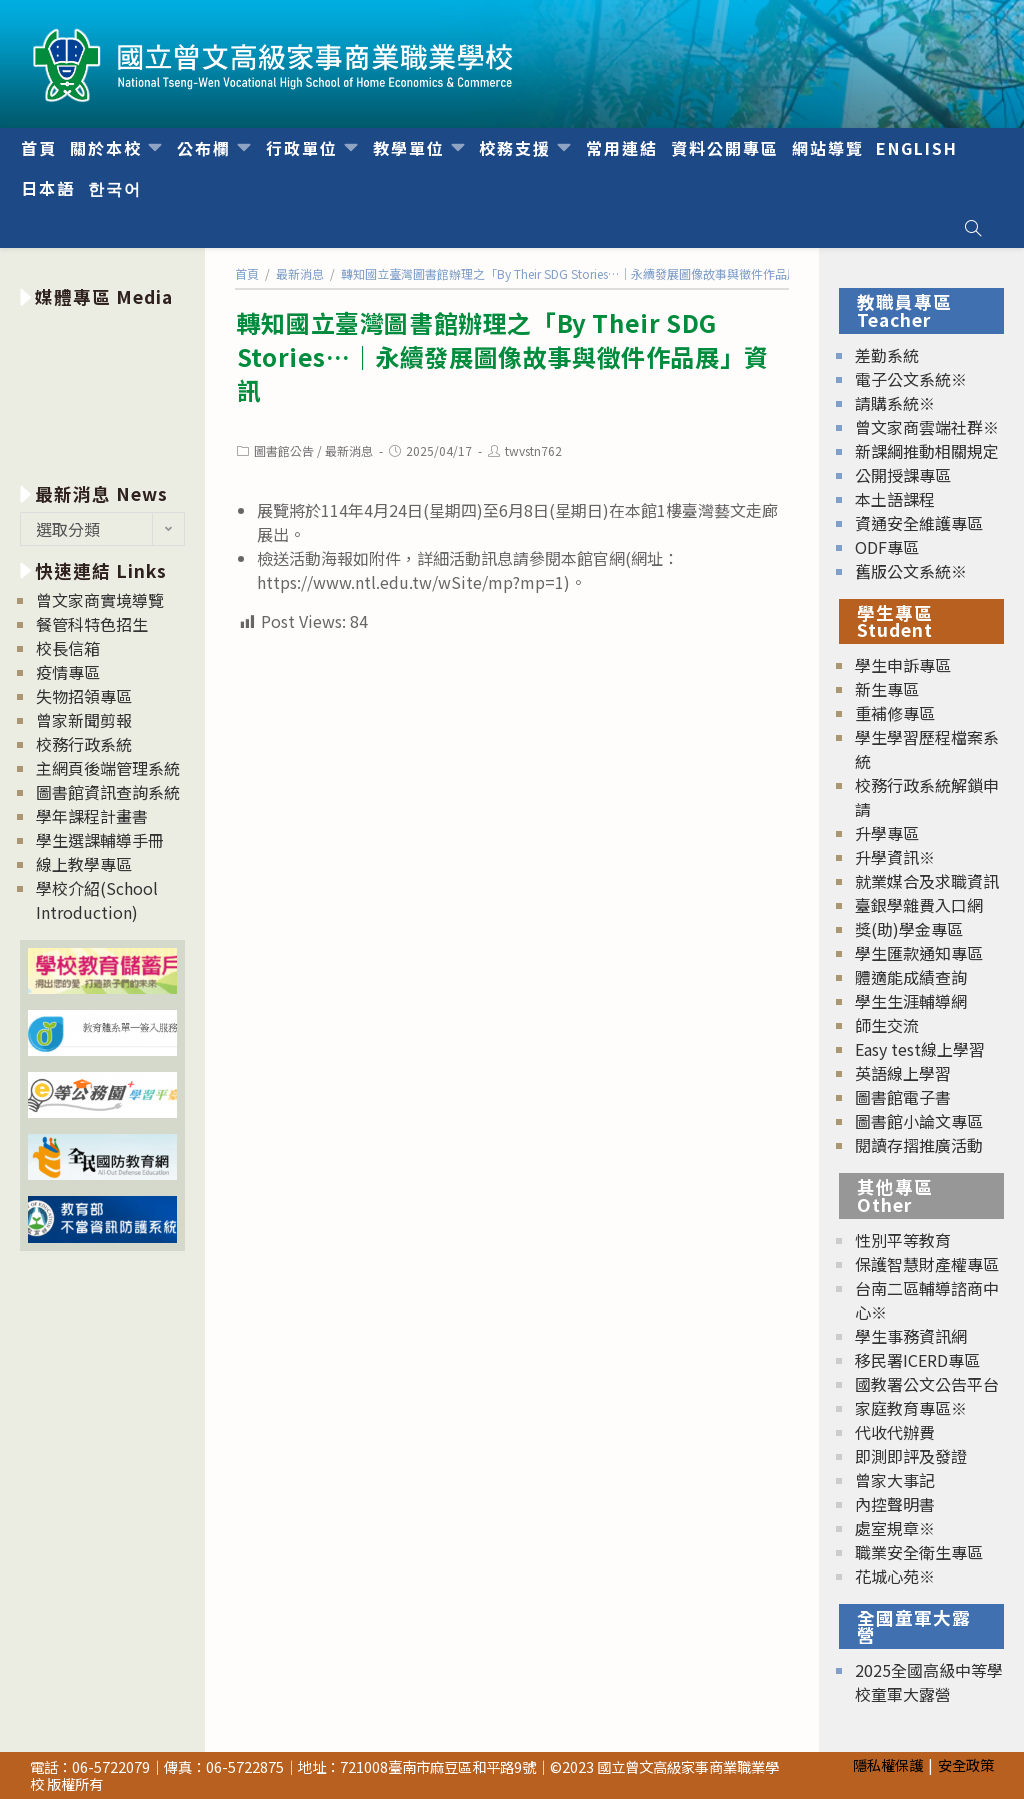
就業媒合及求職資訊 (927, 881)
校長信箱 (68, 648)
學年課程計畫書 (92, 816)
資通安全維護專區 (919, 523)
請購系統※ (895, 403)
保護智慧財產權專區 (927, 1264)
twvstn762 (533, 450)
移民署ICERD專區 (917, 1360)
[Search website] (973, 228)
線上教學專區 (84, 864)
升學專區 (887, 833)
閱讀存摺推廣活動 (919, 1145)
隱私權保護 (888, 1764)
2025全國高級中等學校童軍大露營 (929, 1682)
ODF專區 (887, 547)
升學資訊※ (895, 857)
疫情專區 (68, 672)
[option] (102, 391)
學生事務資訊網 (911, 1336)
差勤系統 (887, 355)
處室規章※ (895, 1528)
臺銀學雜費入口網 (919, 905)
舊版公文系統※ (911, 571)
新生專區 (887, 689)
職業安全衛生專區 (919, 1552)
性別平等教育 (903, 1240)
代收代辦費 (895, 1432)
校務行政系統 (84, 744)
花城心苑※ (895, 1576)
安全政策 (966, 1764)
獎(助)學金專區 (909, 929)
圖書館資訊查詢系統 (108, 792)
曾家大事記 (895, 1480)
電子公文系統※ (911, 379)
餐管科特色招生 (92, 624)
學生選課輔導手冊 (100, 840)
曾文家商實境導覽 (100, 600)
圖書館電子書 (903, 1097)
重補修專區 (895, 713)
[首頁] (247, 273)
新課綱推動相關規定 (927, 451)
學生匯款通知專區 (919, 953)
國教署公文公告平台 (927, 1384)
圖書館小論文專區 (919, 1121)
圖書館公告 (284, 450)
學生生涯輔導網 (911, 1001)
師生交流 (887, 1025)
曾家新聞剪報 (84, 720)
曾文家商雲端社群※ (927, 427)
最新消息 (349, 450)
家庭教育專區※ (911, 1408)
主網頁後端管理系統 (108, 768)
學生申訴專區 (903, 665)
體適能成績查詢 (911, 977)
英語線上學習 (903, 1073)
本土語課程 (895, 499)
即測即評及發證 (911, 1456)
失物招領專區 (84, 696)
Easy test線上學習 (920, 1049)
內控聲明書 (895, 1504)
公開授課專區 (903, 475)
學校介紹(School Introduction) (97, 900)
